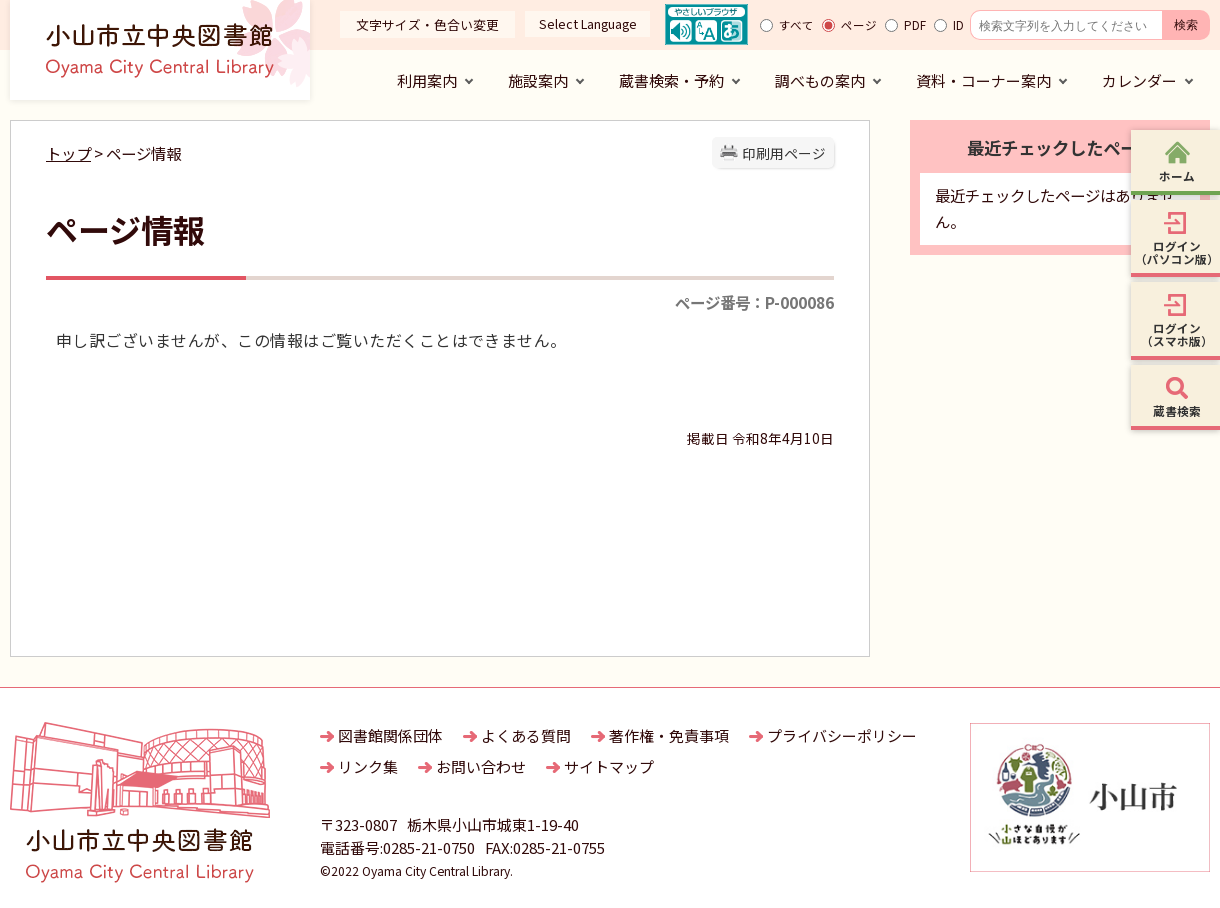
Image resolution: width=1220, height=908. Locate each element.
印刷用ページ (784, 153)
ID (958, 25)
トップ (68, 153)
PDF (915, 25)
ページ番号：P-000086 (754, 302)
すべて (796, 25)
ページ (859, 25)
